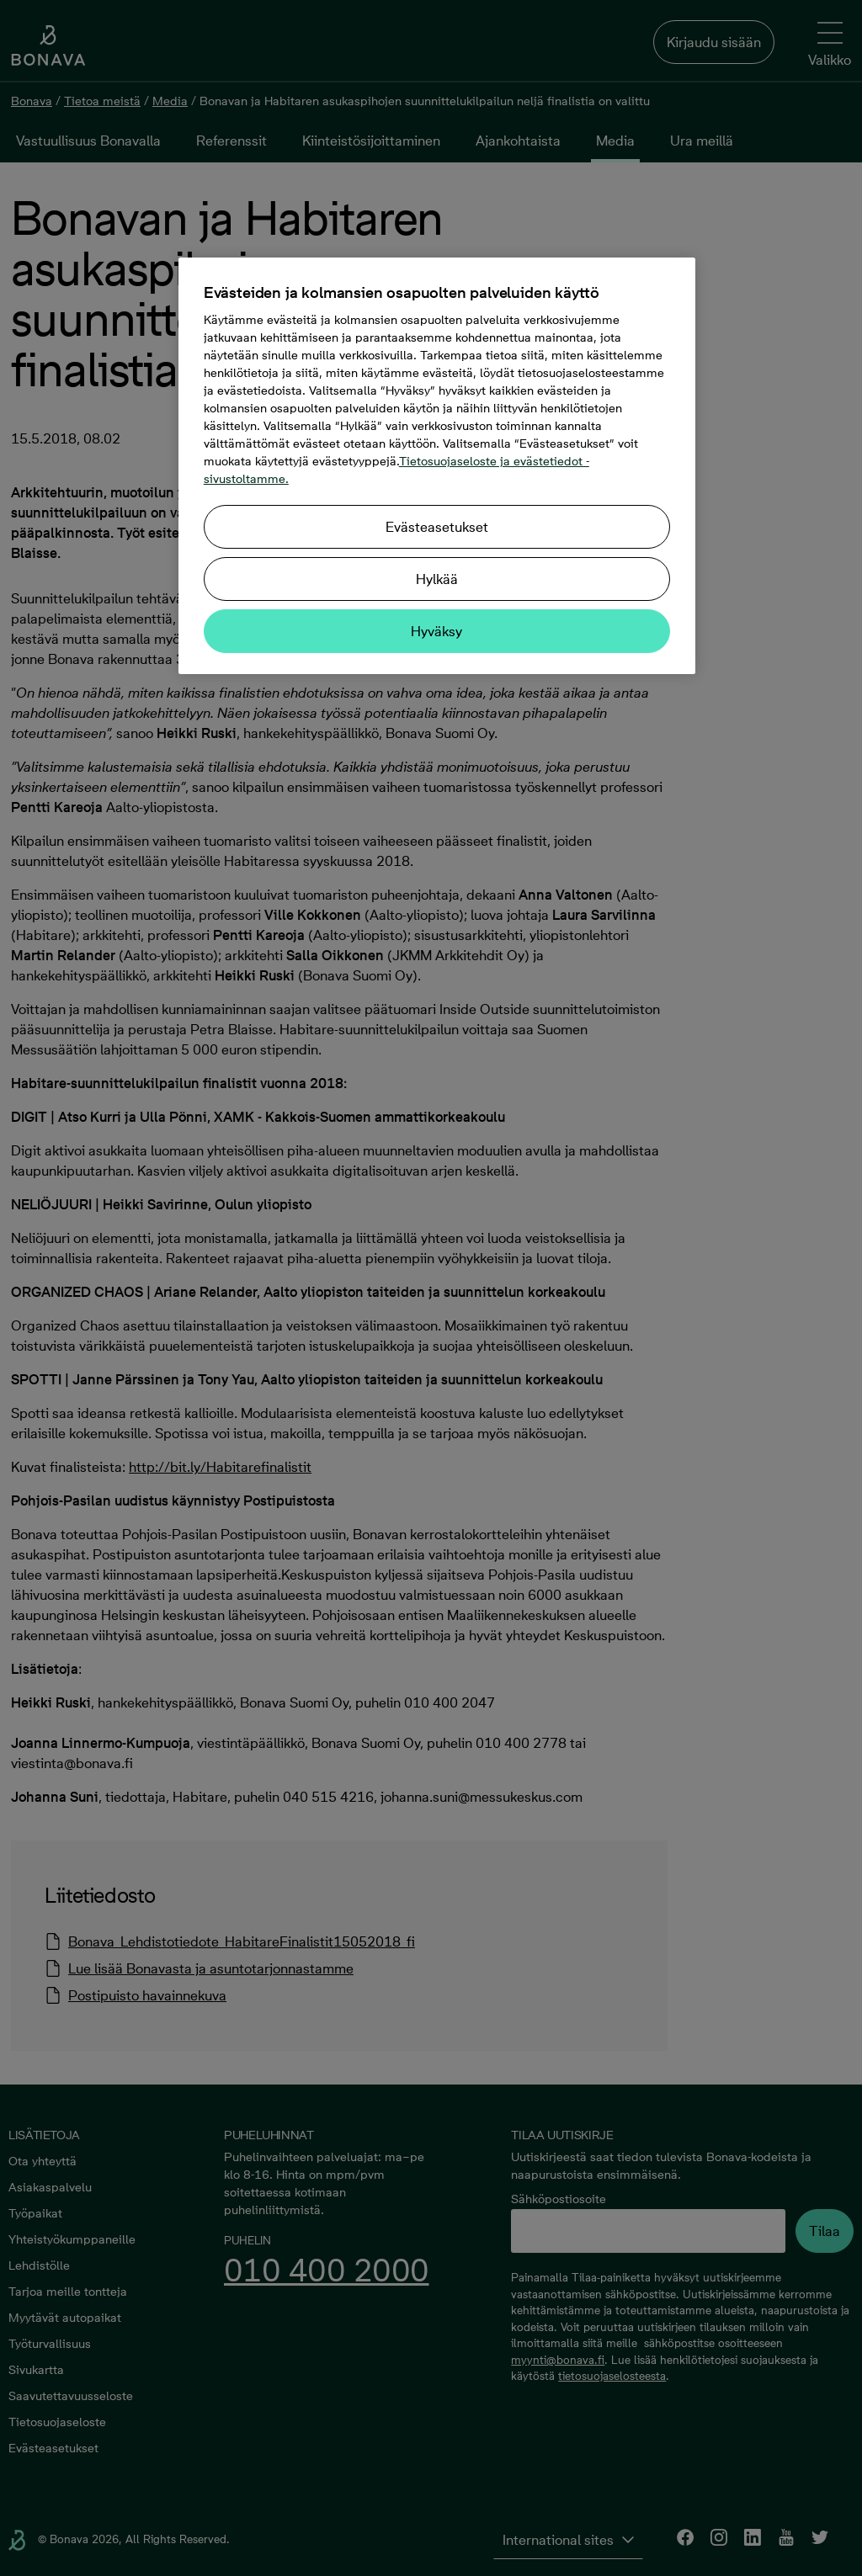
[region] (436, 466)
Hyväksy (436, 631)
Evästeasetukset (437, 526)
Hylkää (437, 579)
